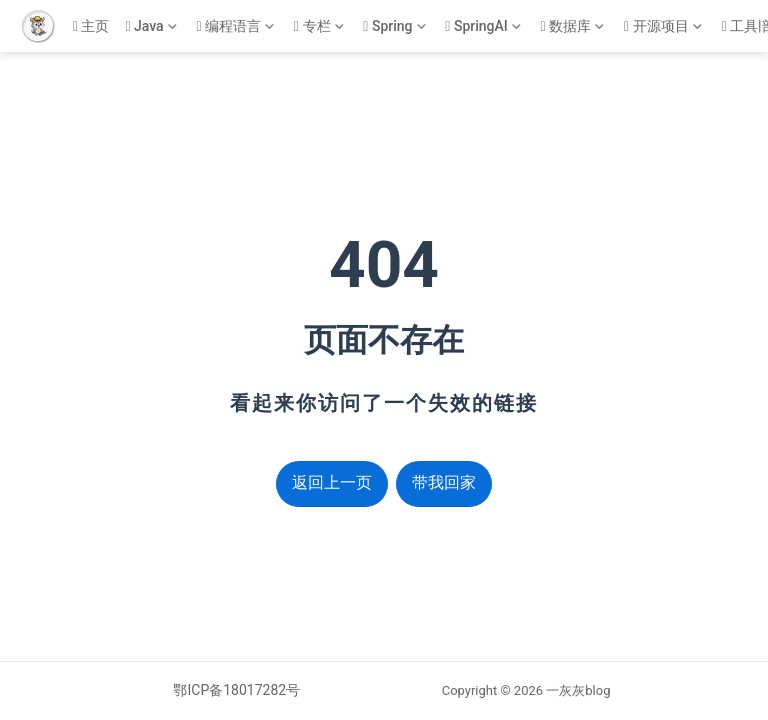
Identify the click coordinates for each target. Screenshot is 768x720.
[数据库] (574, 26)
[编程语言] (236, 26)
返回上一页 (332, 482)
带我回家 (444, 482)
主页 (91, 26)
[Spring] (396, 26)
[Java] (152, 26)
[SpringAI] (484, 26)
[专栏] (320, 26)
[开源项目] (664, 26)
